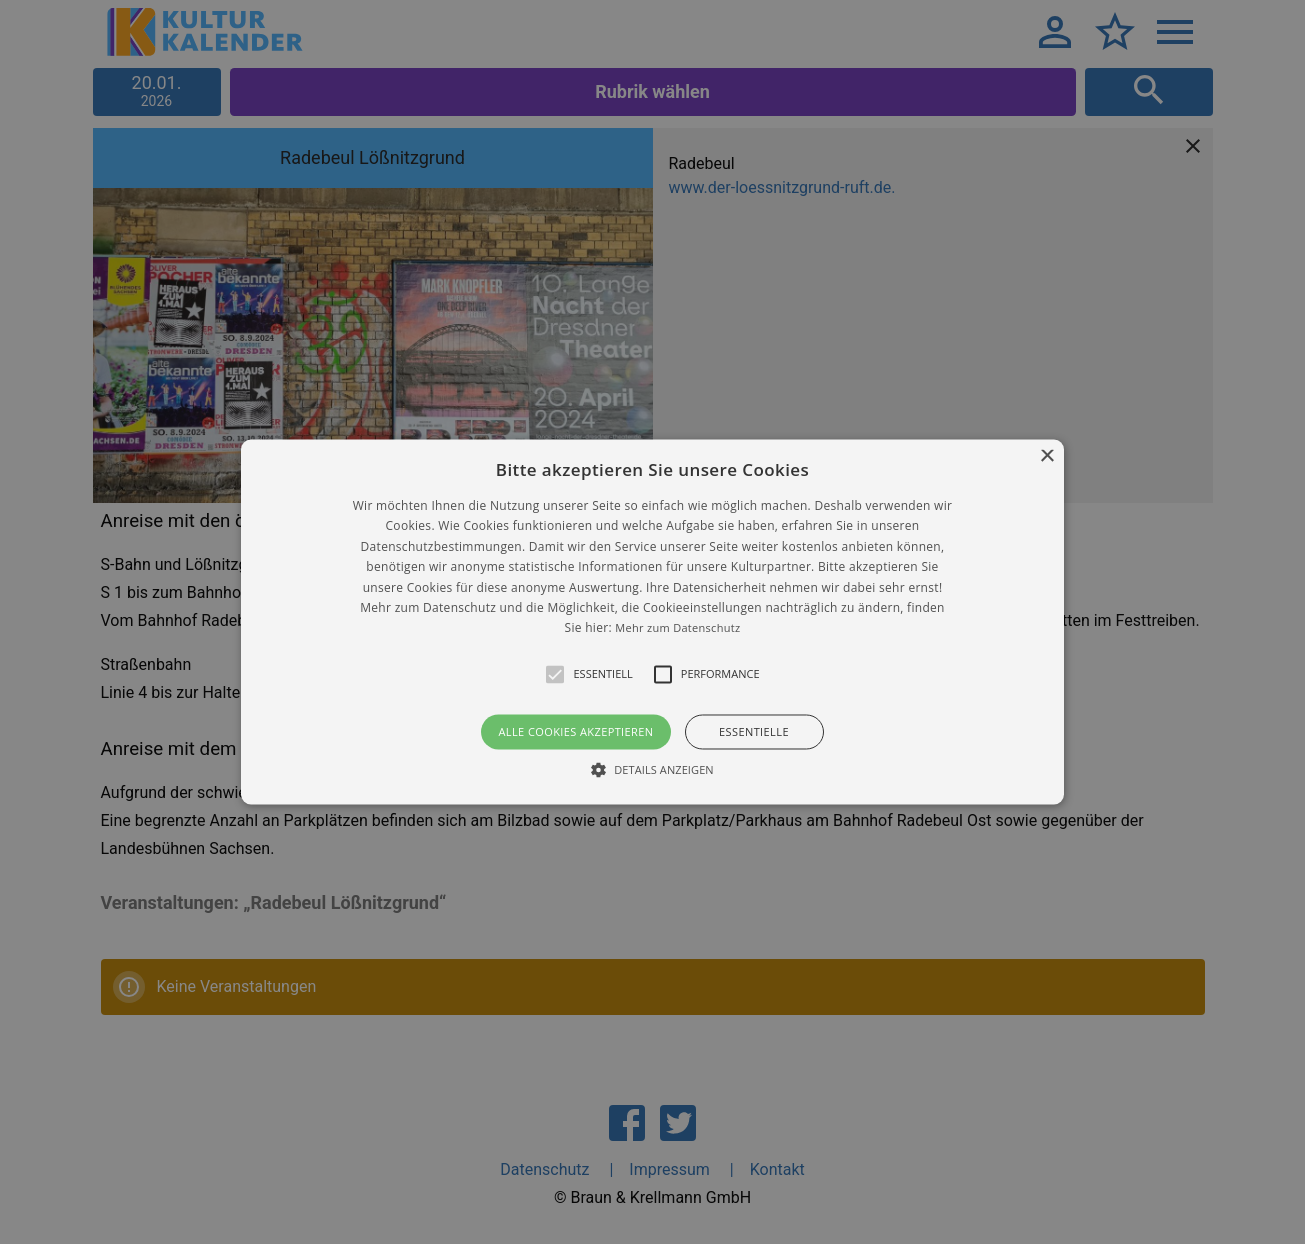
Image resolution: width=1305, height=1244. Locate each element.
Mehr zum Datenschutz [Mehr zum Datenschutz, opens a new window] (677, 628)
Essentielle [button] (754, 731)
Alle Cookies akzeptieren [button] (575, 731)
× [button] (1046, 456)
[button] (652, 621)
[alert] (652, 622)
